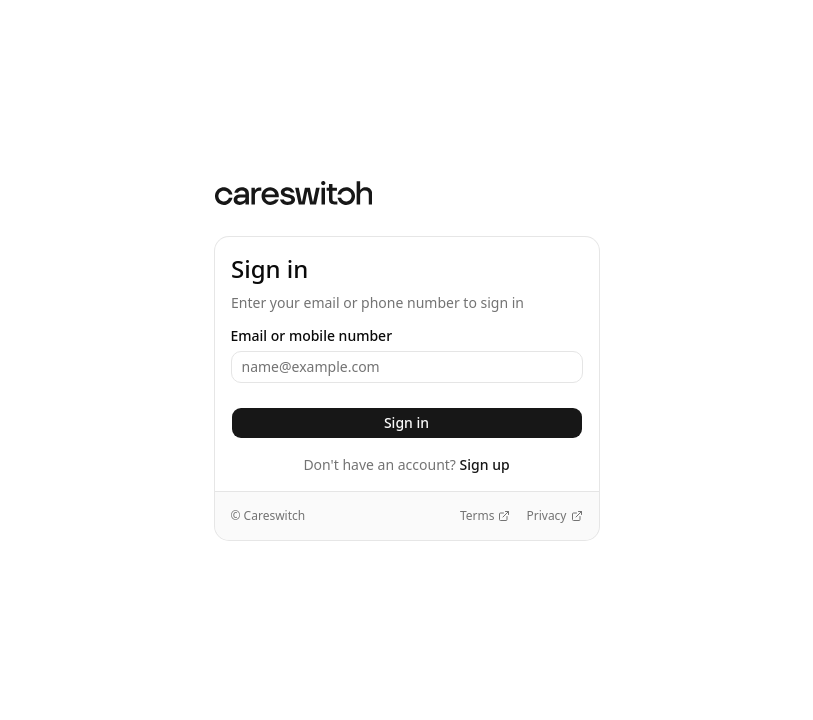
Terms (485, 516)
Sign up (485, 464)
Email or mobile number (312, 336)
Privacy (554, 516)
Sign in (406, 422)
